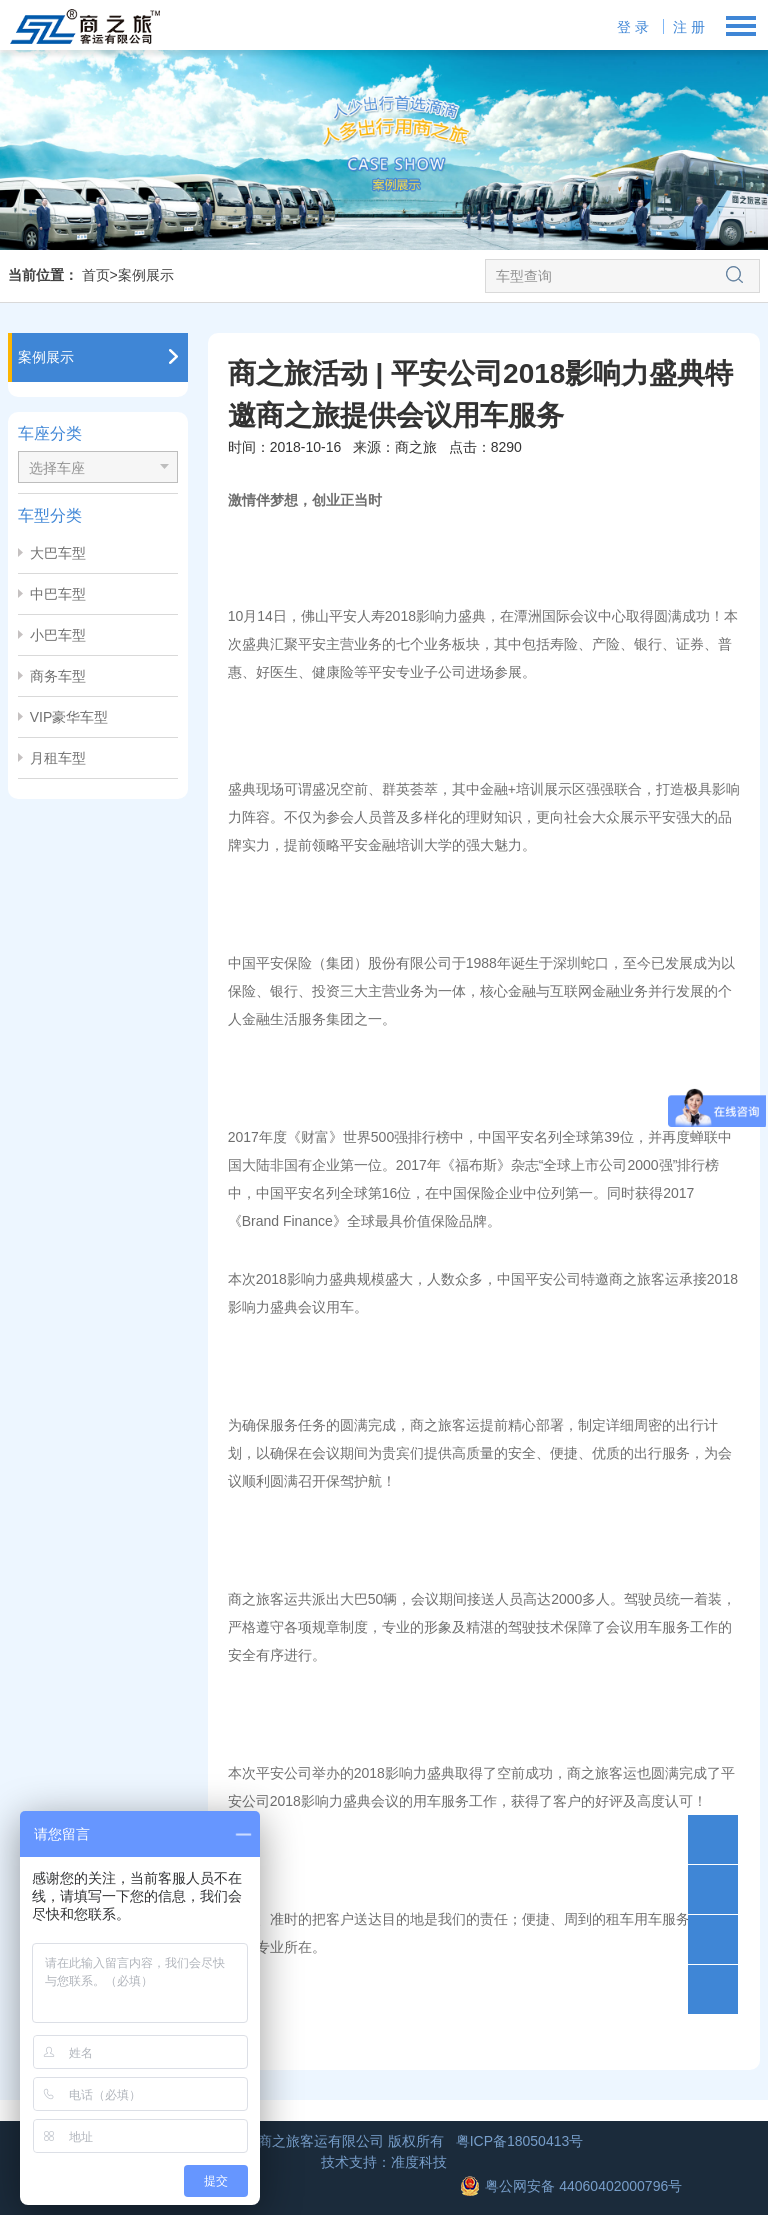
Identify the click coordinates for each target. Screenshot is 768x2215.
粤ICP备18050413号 (520, 2141)
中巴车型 (58, 594)
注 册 (689, 27)
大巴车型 (58, 553)
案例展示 (146, 275)
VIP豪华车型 (69, 717)
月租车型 (58, 758)
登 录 (633, 27)
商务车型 (58, 676)
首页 (96, 275)
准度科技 (419, 2162)
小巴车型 (58, 635)
